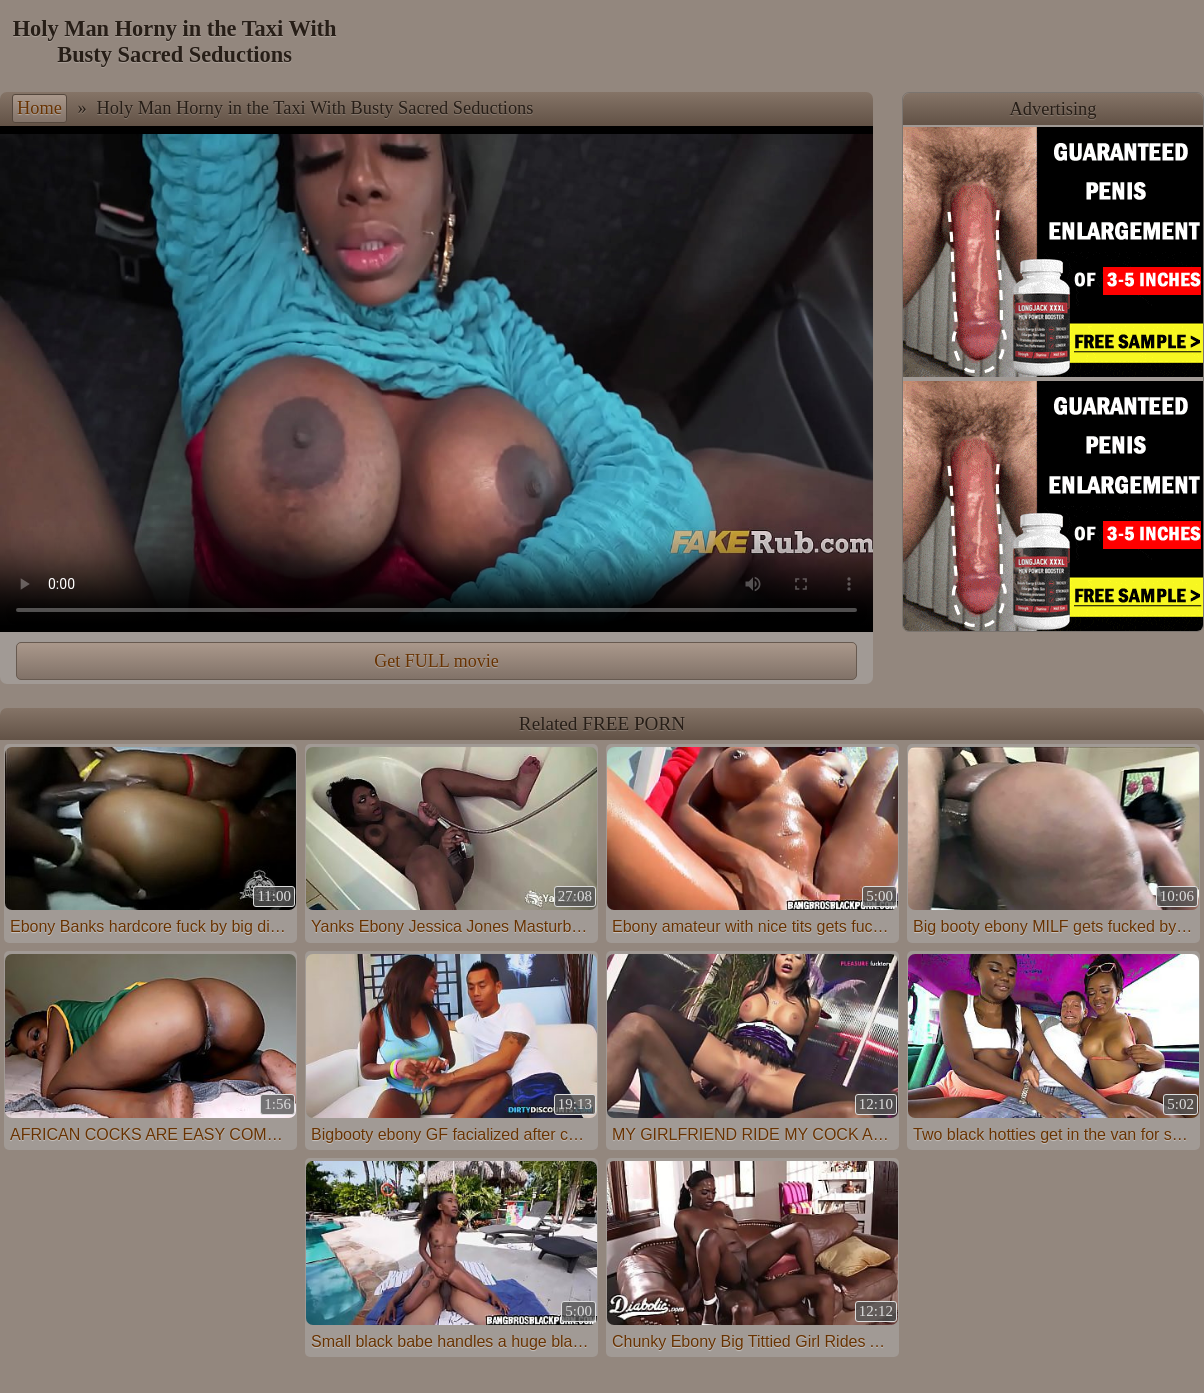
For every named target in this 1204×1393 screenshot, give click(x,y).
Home (39, 108)
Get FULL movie (436, 661)
